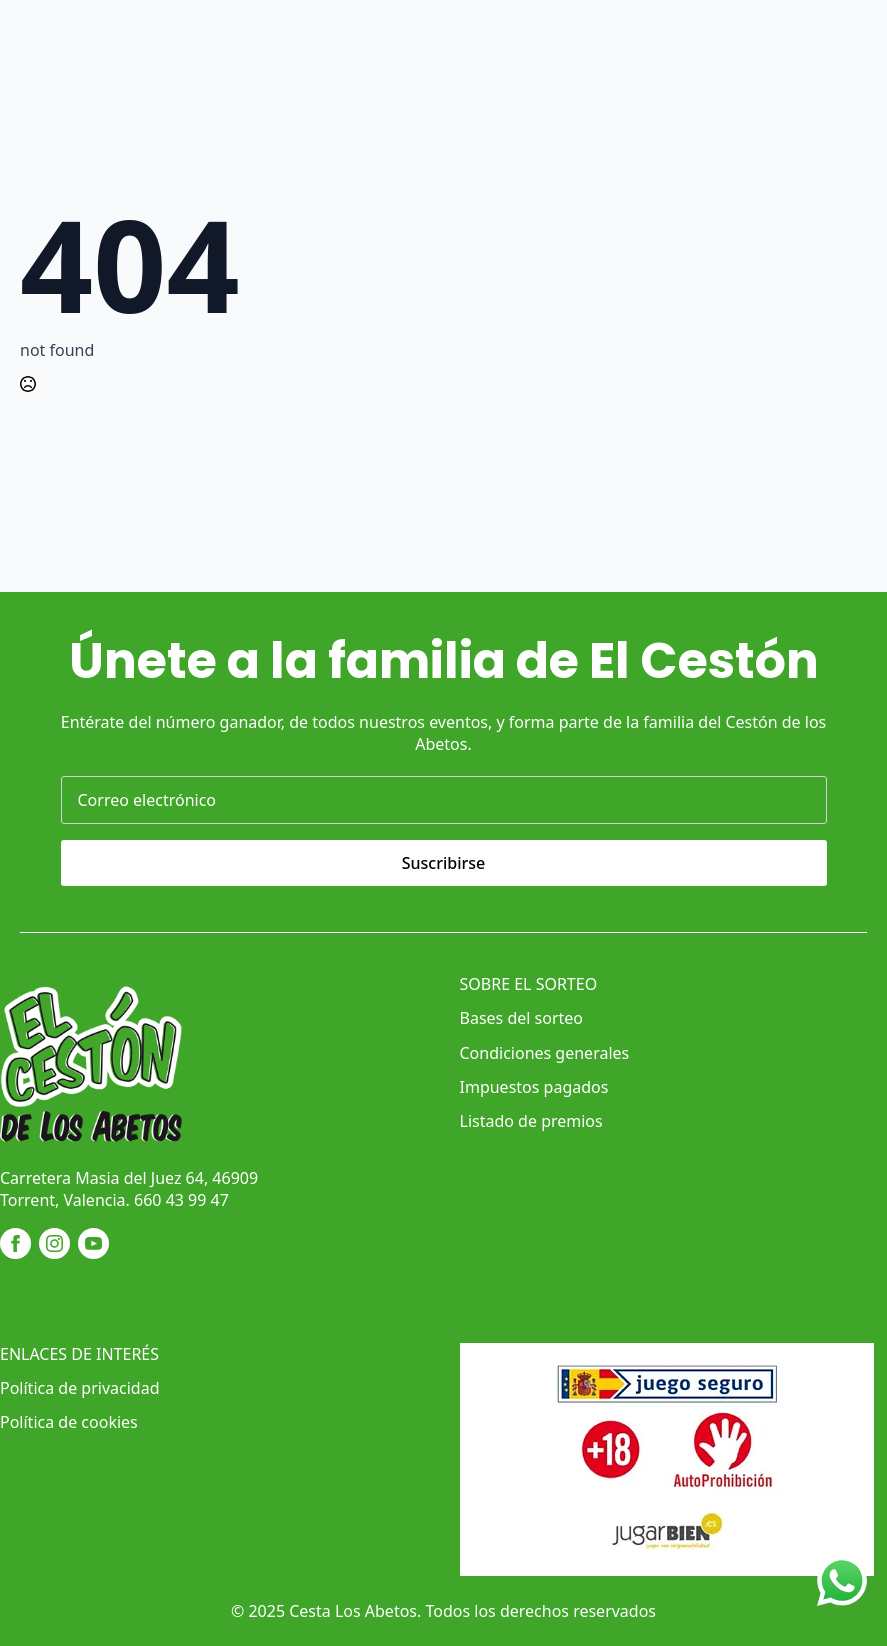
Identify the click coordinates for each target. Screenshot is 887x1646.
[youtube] (93, 1243)
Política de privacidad (80, 1388)
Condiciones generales (545, 1053)
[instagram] (54, 1243)
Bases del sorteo (521, 1018)
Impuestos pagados (534, 1087)
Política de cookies (69, 1422)
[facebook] (15, 1243)
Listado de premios (531, 1121)
